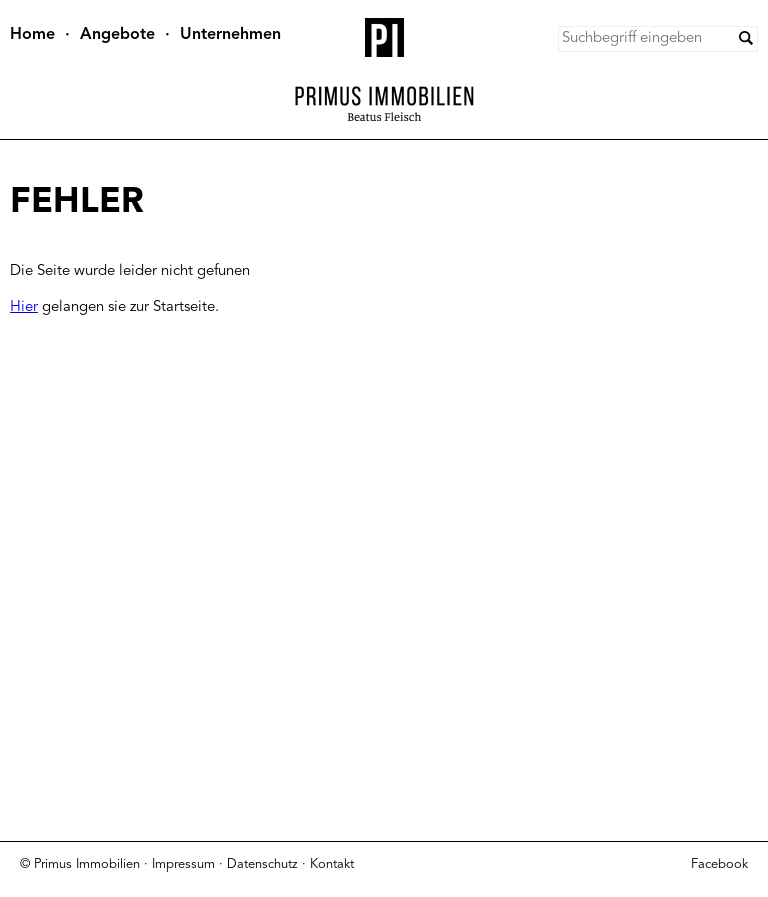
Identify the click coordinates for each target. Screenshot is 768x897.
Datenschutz (262, 864)
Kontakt (332, 864)
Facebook (719, 864)
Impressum (183, 864)
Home (32, 35)
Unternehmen (230, 35)
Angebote (117, 35)
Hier (24, 307)
